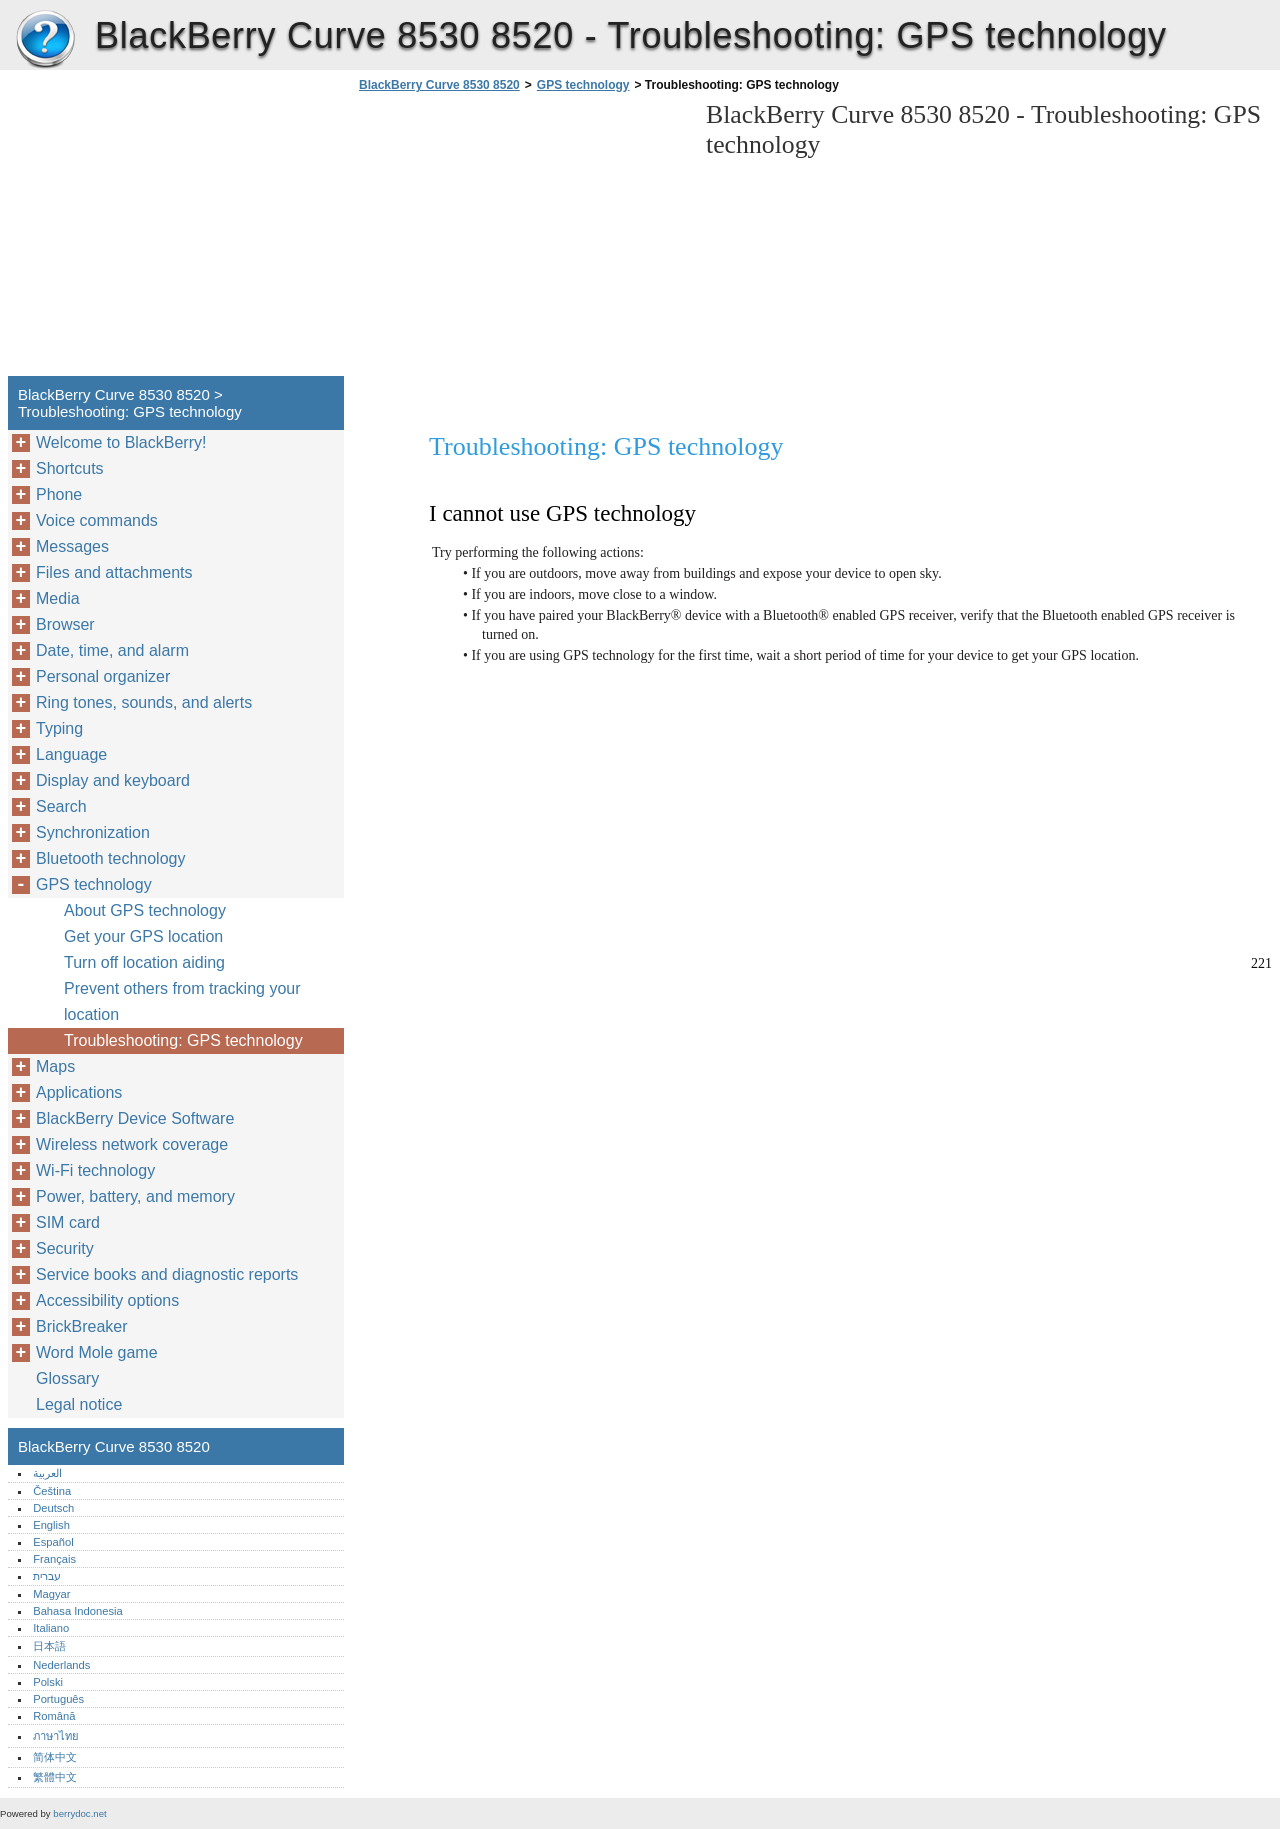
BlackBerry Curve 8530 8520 (45, 40)
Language (71, 754)
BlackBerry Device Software (135, 1118)
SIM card (68, 1222)
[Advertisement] (522, 240)
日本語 (49, 1646)
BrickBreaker (82, 1326)
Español (53, 1542)
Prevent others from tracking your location (182, 1001)
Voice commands (97, 520)
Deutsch (53, 1508)
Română (54, 1716)
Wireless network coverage (132, 1144)
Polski (48, 1682)
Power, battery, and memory (135, 1196)
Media (58, 598)
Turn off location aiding (144, 962)
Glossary (67, 1378)
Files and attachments (114, 572)
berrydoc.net (79, 1813)
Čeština (52, 1491)
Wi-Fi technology (95, 1170)
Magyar (51, 1594)
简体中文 (55, 1757)
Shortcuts (70, 468)
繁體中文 (55, 1777)
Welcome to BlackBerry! (121, 442)
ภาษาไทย (56, 1736)
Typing (59, 728)
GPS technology (583, 85)
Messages (72, 546)
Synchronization (93, 832)
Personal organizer (103, 676)
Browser (65, 624)
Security (65, 1248)
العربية (47, 1473)
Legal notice (79, 1404)
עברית (47, 1576)
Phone (59, 494)
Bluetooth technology (110, 858)
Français (54, 1559)
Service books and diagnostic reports (167, 1274)
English (51, 1525)
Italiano (51, 1628)
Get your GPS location (143, 936)
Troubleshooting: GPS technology (183, 1040)
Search (61, 806)
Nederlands (61, 1665)
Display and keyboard (113, 780)
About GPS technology (145, 910)
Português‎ (58, 1699)
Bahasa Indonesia (78, 1611)
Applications (79, 1092)
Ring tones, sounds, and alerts (144, 702)
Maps (55, 1066)
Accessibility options (107, 1300)
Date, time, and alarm (112, 650)
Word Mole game (97, 1352)
